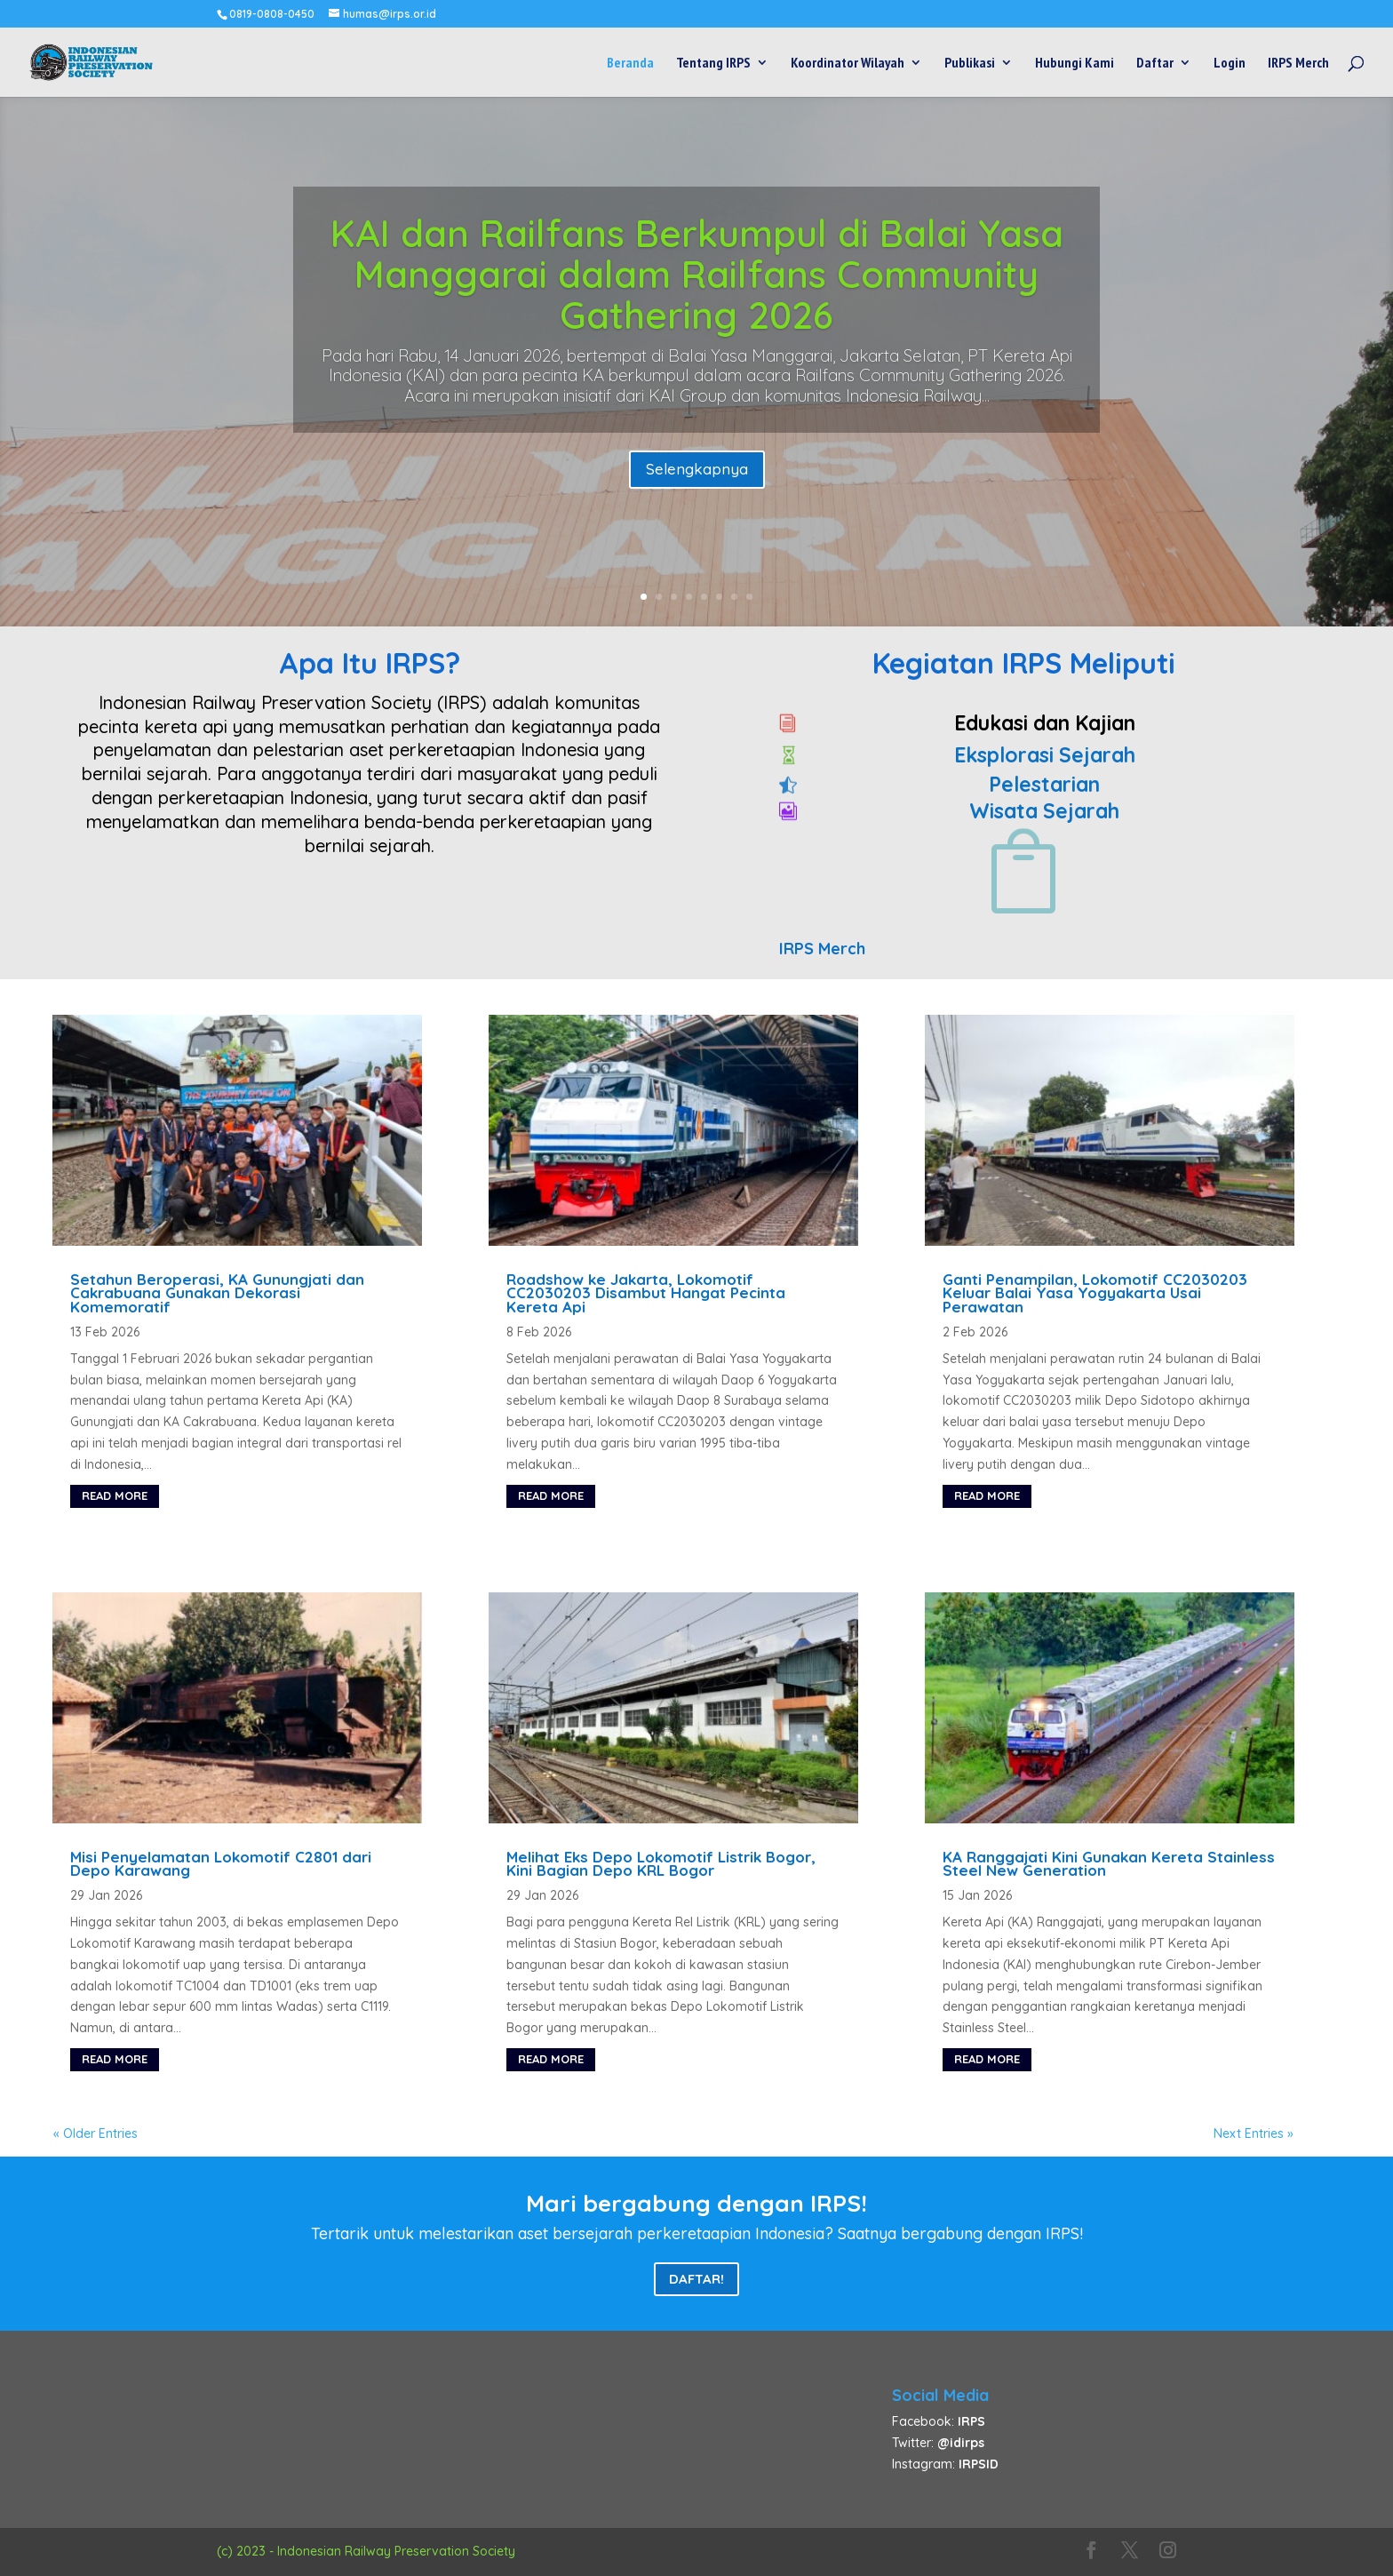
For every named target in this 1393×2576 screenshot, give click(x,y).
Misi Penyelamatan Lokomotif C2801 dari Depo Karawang (220, 1863)
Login (1230, 63)
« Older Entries (95, 2133)
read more (114, 1495)
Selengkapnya (697, 468)
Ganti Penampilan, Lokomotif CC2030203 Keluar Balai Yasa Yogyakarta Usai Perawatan (1095, 1293)
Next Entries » (1254, 2133)
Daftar (1155, 63)
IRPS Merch (1298, 63)
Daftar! (696, 2278)
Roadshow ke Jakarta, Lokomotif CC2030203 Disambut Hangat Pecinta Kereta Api (645, 1293)
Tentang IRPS (713, 63)
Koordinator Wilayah (847, 63)
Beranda (630, 63)
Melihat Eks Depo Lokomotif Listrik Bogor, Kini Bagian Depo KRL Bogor (661, 1863)
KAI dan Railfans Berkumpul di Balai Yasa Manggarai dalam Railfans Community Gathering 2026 (696, 274)
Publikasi (969, 63)
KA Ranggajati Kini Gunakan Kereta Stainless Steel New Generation (1109, 1863)
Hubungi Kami (1074, 63)
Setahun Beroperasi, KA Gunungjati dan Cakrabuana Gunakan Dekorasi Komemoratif (217, 1293)
